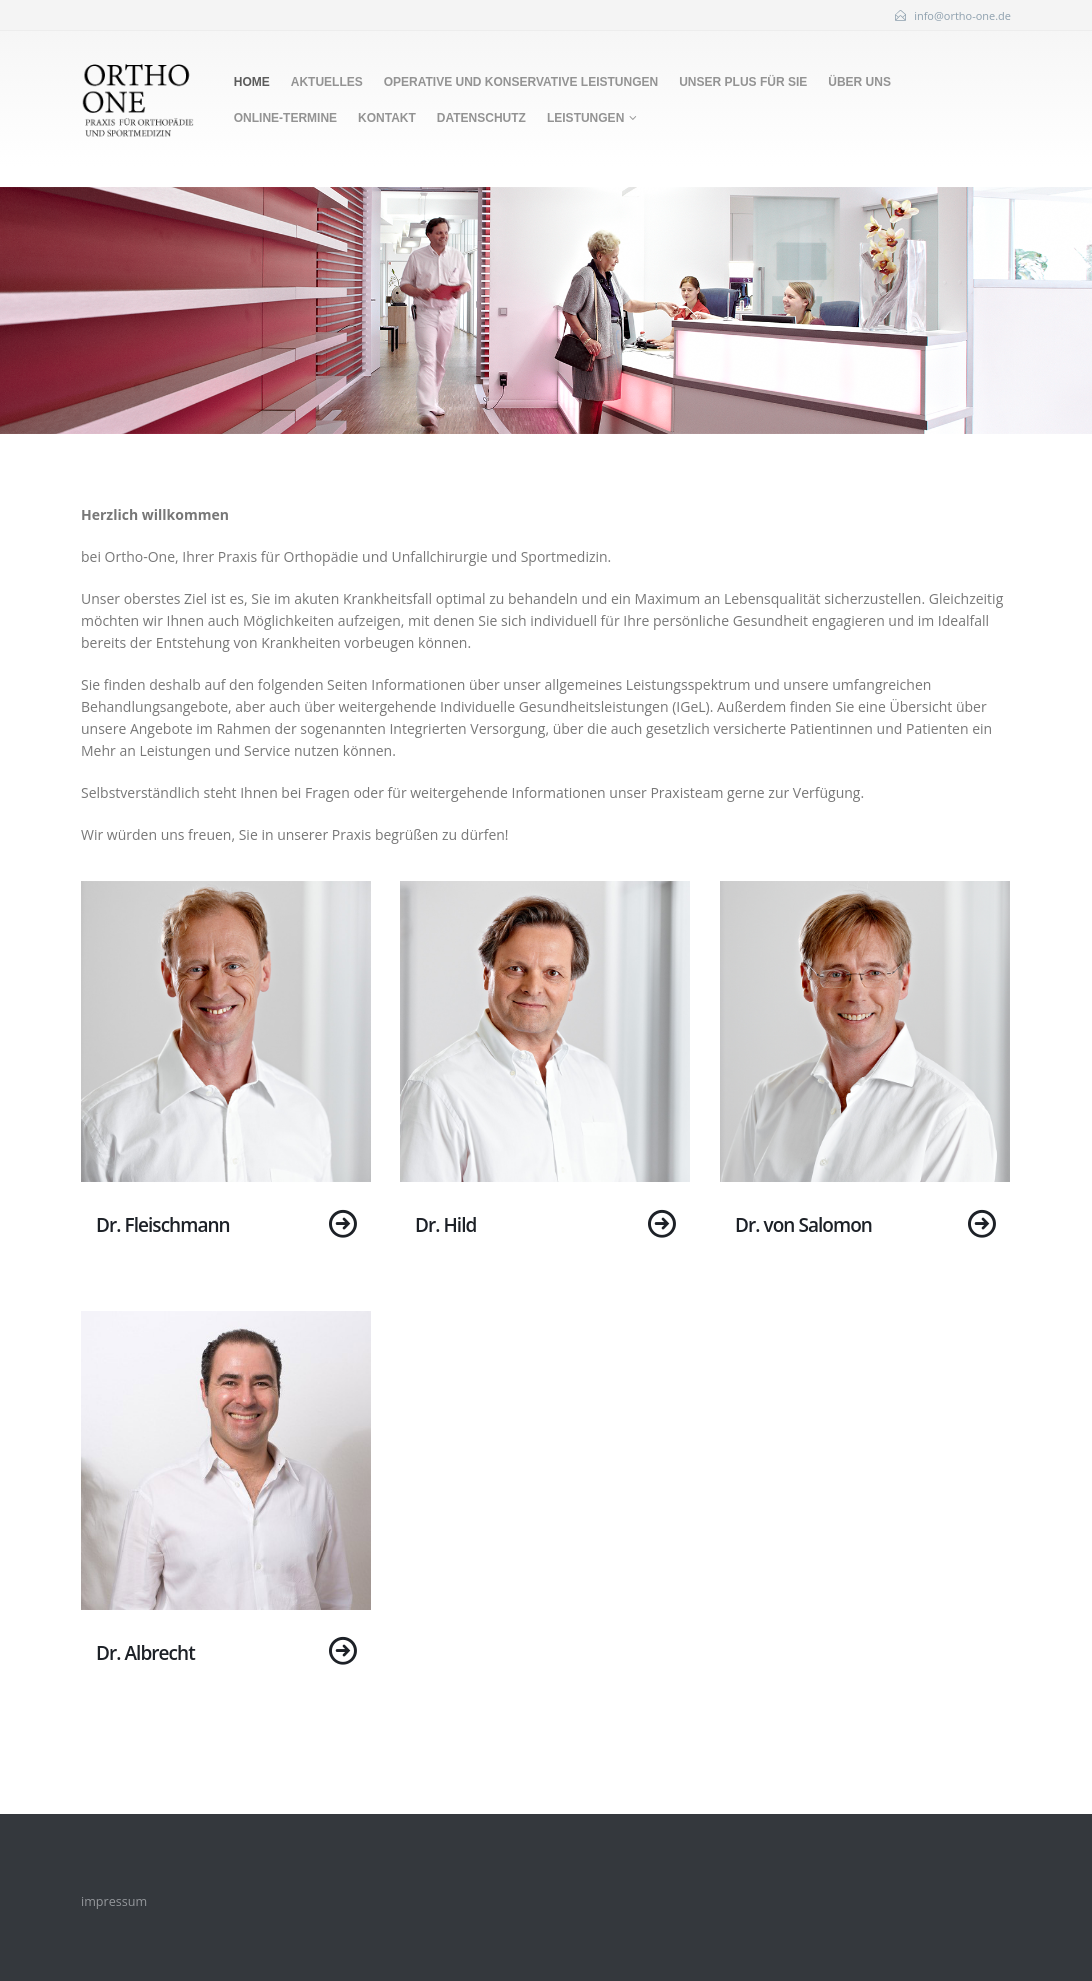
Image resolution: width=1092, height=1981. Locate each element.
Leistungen (585, 118)
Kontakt (387, 118)
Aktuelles (327, 82)
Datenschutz (481, 118)
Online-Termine (285, 118)
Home (252, 82)
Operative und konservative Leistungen (521, 82)
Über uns (859, 82)
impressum (114, 1901)
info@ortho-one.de (962, 15)
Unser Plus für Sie (743, 82)
